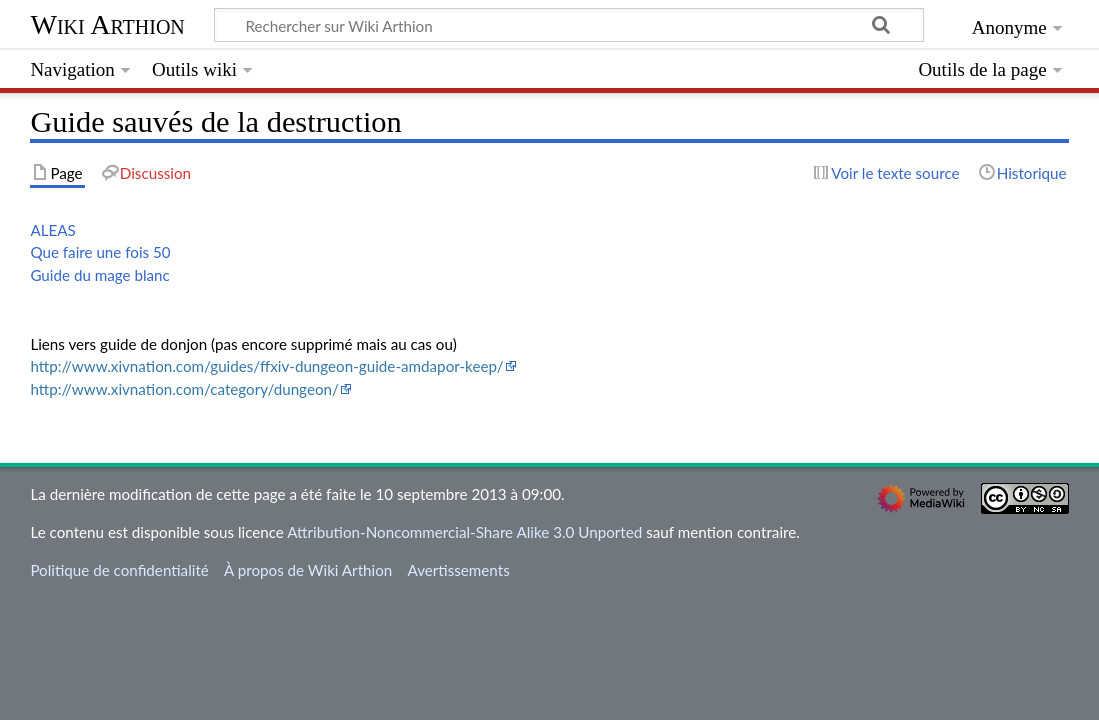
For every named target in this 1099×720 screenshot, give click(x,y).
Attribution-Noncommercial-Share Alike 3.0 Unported (464, 532)
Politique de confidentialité (119, 570)
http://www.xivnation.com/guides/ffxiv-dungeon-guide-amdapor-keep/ (266, 366)
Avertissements (458, 570)
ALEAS (52, 230)
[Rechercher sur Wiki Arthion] (569, 25)
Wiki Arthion (107, 24)
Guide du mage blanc (99, 275)
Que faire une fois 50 (100, 252)
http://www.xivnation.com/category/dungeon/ (184, 389)
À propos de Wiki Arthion (308, 570)
